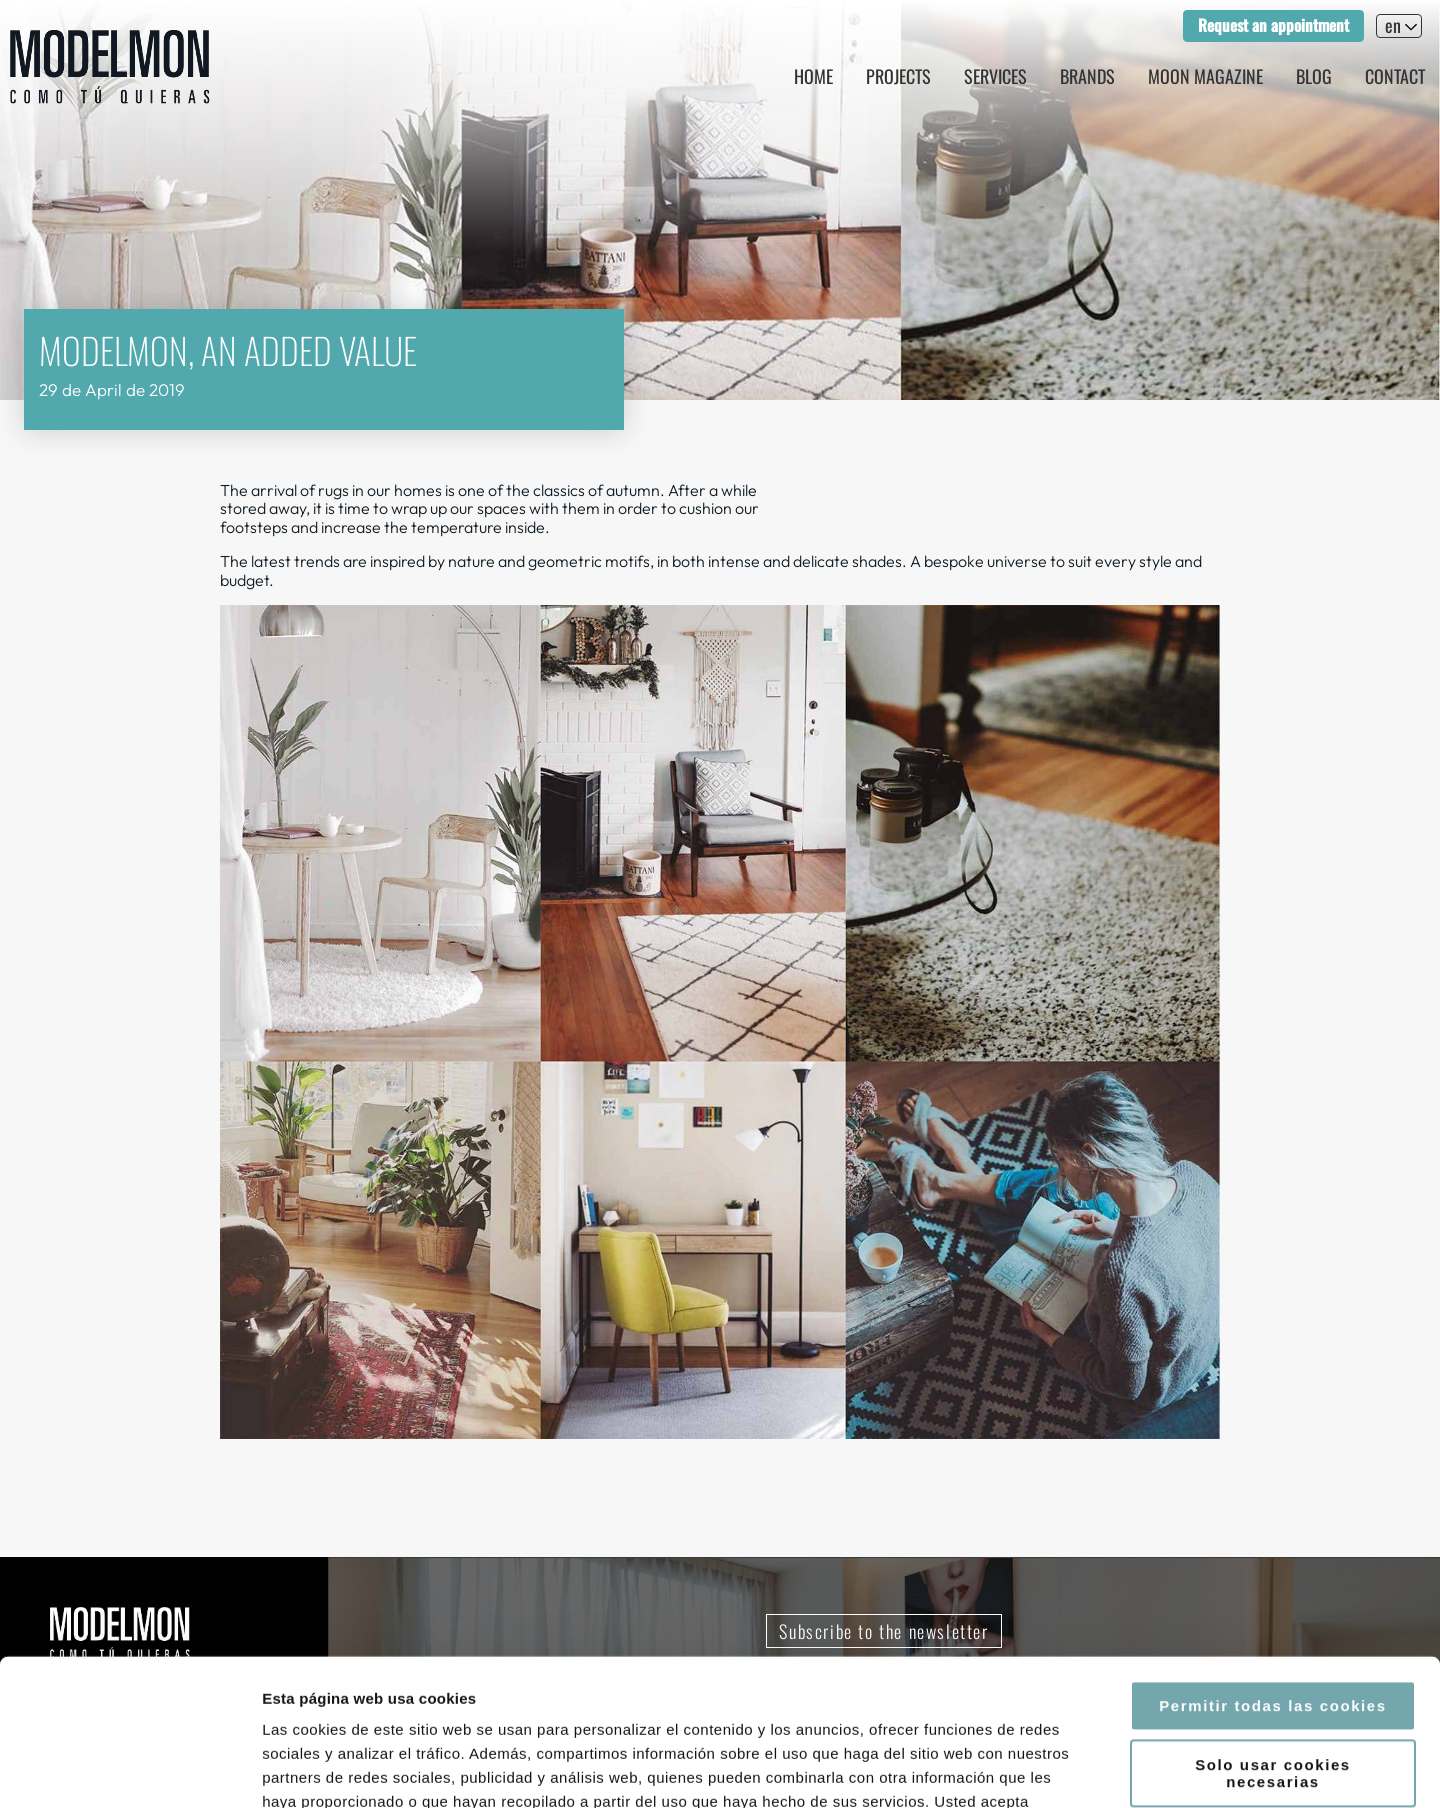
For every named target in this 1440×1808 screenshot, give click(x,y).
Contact (1395, 76)
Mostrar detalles (1074, 1768)
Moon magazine (1205, 76)
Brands (1087, 76)
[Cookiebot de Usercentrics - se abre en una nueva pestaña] (129, 1769)
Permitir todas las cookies (1273, 1568)
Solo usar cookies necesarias (1273, 1636)
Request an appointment (1273, 25)
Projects (898, 76)
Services (995, 76)
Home (813, 76)
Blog (1314, 76)
